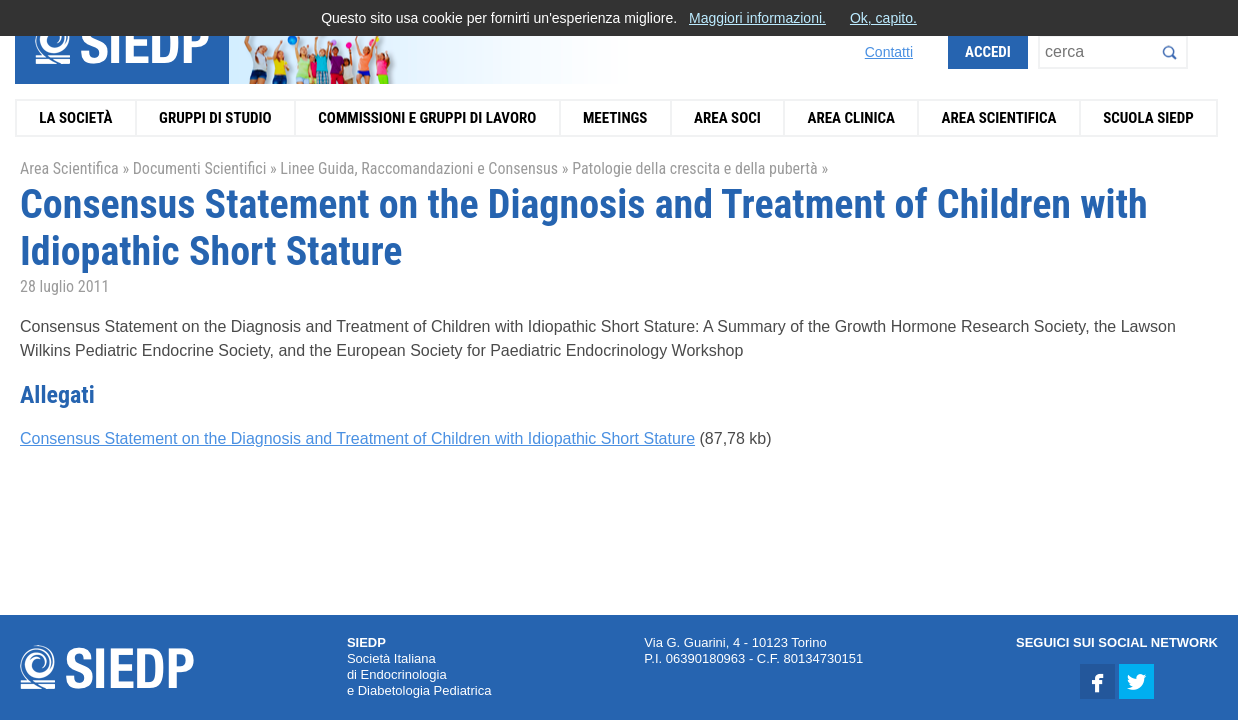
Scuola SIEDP (1148, 118)
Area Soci (727, 118)
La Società (75, 118)
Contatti (889, 52)
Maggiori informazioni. (757, 18)
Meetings (615, 118)
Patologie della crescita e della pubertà (695, 168)
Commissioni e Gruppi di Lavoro (427, 118)
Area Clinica (851, 118)
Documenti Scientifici (200, 168)
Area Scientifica (999, 118)
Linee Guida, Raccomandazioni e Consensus (419, 168)
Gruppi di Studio (215, 118)
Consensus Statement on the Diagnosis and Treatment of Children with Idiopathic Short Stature (357, 438)
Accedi (988, 52)
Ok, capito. (883, 18)
